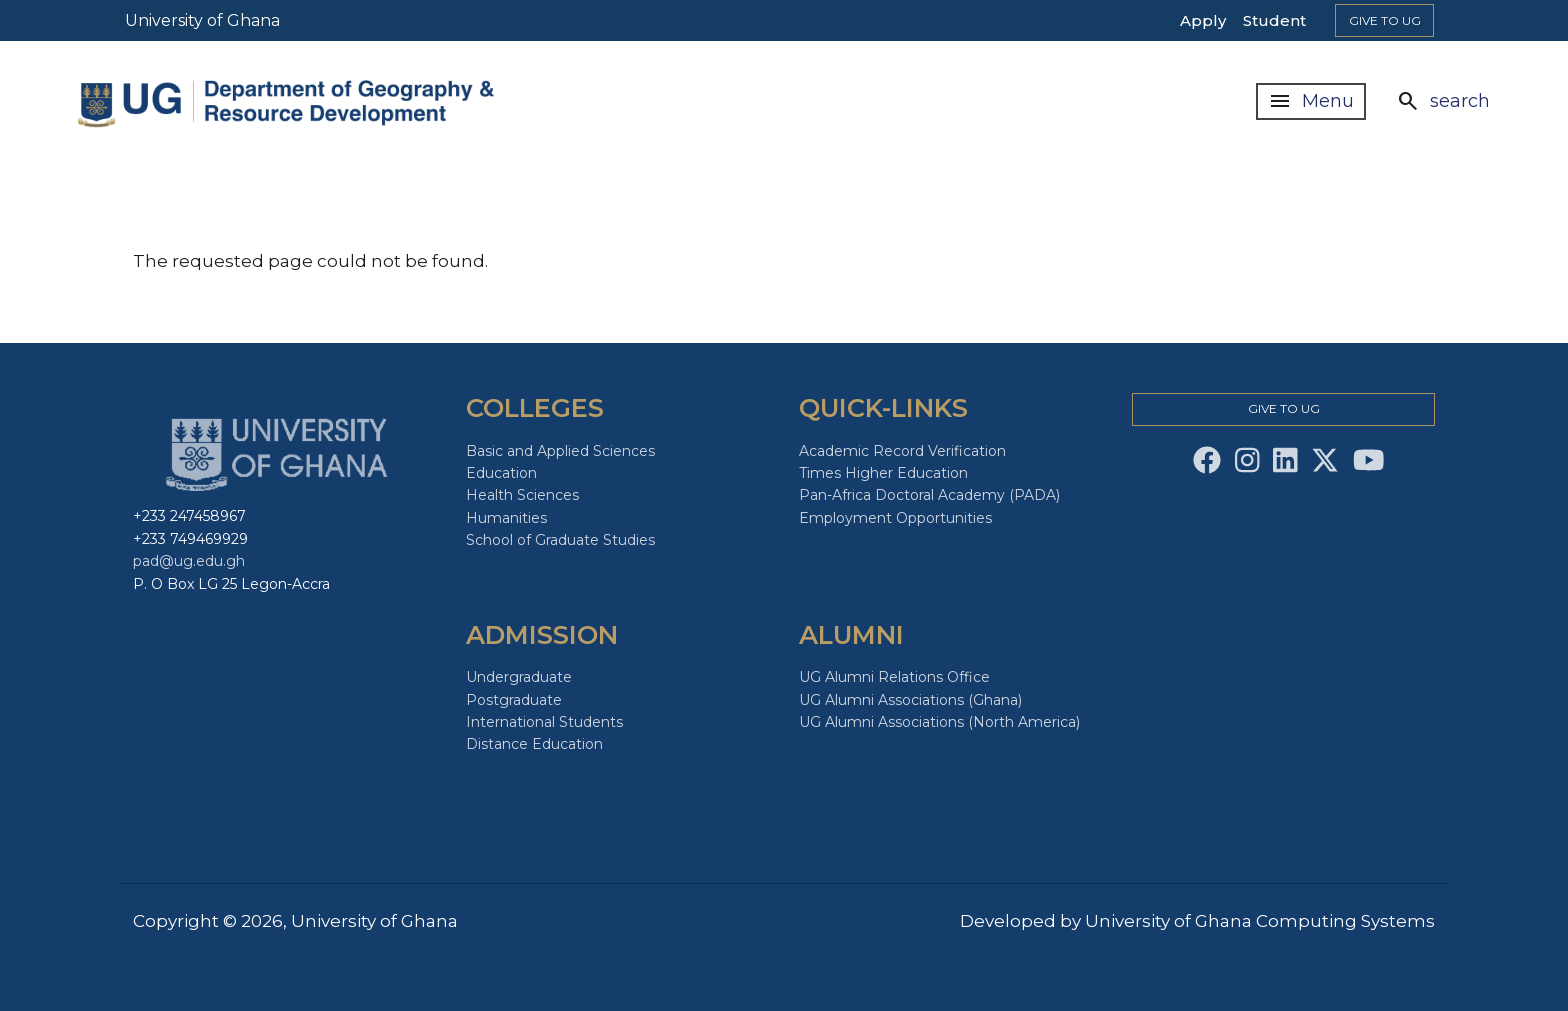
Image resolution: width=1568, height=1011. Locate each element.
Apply (1203, 20)
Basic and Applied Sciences (560, 451)
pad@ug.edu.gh (189, 561)
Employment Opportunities (895, 518)
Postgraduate (514, 700)
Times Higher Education (883, 473)
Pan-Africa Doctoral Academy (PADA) (929, 495)
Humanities (506, 518)
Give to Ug (1385, 20)
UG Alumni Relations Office (894, 677)
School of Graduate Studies (560, 540)
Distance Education (534, 744)
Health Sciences (522, 495)
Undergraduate (519, 677)
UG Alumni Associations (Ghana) (910, 700)
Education (501, 473)
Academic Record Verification (902, 451)
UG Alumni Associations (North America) (939, 722)
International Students (544, 722)
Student (1274, 20)
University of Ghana (202, 20)
